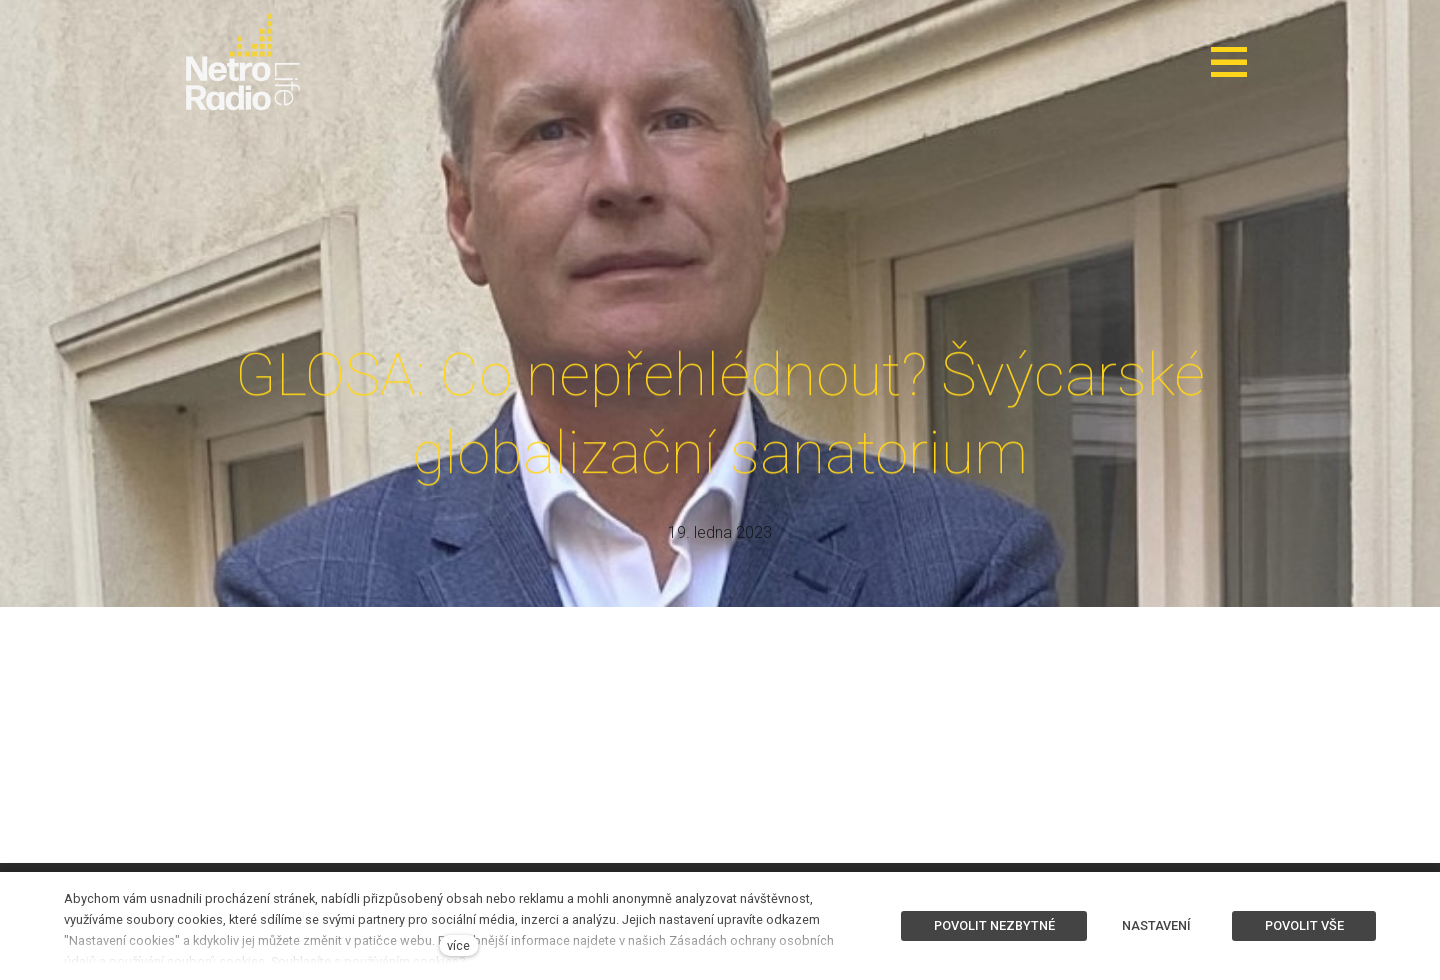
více (458, 945)
